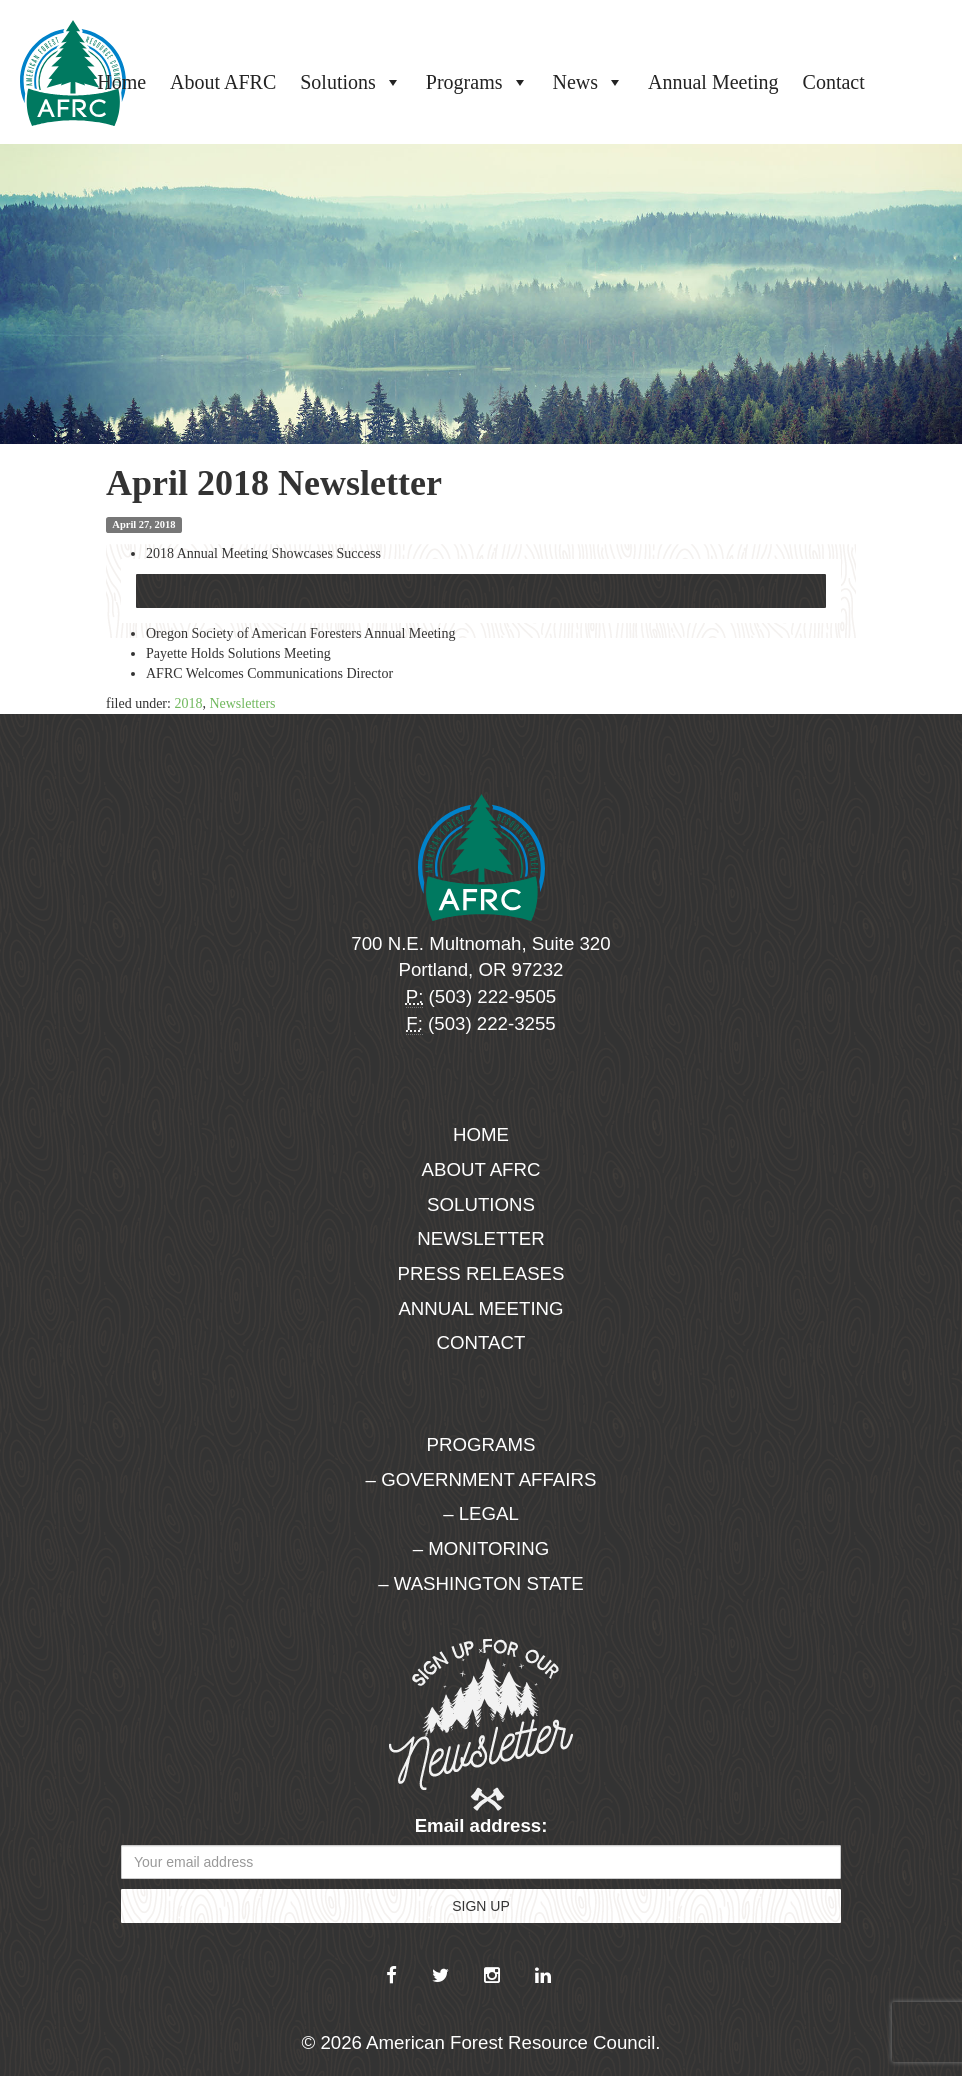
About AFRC (223, 82)
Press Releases (481, 1273)
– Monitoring (481, 1548)
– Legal (481, 1513)
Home (121, 82)
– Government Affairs (481, 1479)
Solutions (351, 82)
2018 (188, 703)
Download (481, 591)
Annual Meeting (713, 82)
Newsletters (242, 703)
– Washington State (481, 1583)
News (589, 82)
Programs (477, 82)
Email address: (481, 1825)
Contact (834, 82)
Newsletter (481, 1238)
